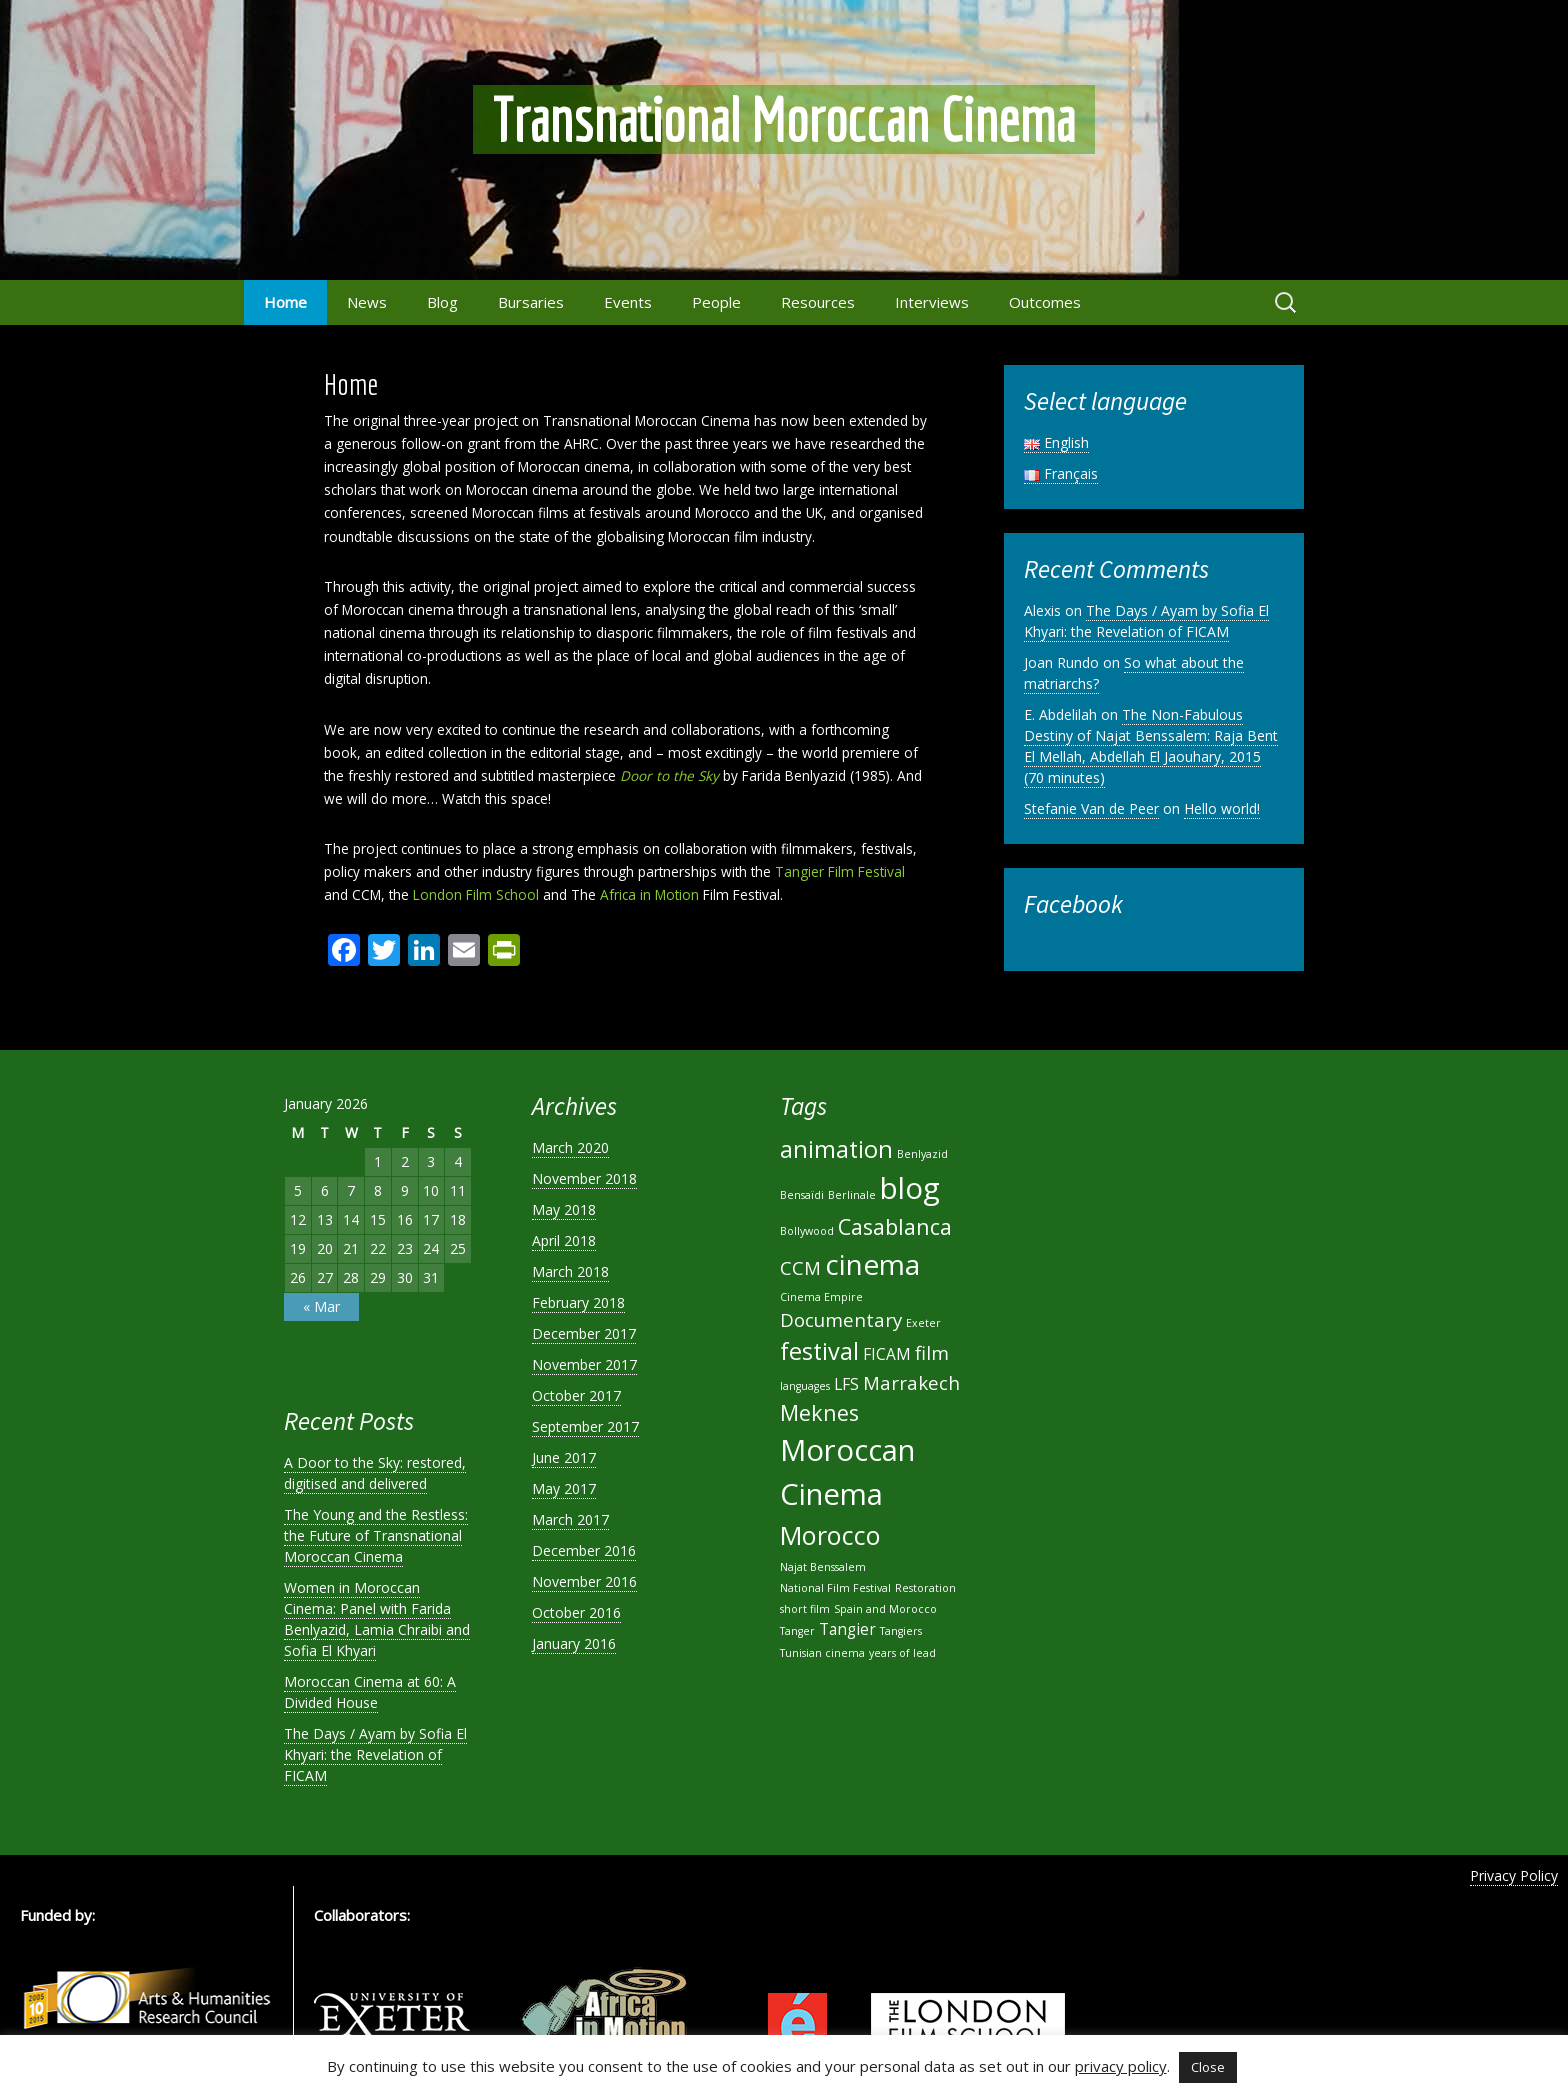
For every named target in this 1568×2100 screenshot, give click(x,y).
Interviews (932, 302)
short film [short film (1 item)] (805, 1609)
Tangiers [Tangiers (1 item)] (901, 1631)
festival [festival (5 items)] (819, 1351)
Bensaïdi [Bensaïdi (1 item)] (802, 1195)
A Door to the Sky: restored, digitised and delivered (375, 1473)
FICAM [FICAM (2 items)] (887, 1354)
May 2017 (564, 1488)
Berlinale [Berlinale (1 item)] (852, 1195)
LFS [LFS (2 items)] (846, 1384)
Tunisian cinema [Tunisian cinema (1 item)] (822, 1653)
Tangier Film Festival (840, 871)
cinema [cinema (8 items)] (872, 1264)
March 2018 (570, 1271)
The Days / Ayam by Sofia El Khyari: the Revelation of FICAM (1146, 621)
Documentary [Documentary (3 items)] (841, 1319)
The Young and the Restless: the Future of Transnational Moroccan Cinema (376, 1535)
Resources (818, 302)
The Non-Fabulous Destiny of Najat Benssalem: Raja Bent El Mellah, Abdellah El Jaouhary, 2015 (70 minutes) (1151, 746)
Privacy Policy (1514, 1875)
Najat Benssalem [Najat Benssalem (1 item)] (823, 1567)
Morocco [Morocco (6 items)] (830, 1535)
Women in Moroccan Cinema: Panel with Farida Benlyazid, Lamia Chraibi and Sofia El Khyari (377, 1619)
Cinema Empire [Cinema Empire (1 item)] (821, 1297)
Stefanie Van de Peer (1091, 808)
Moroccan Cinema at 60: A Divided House (370, 1692)
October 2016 (576, 1612)
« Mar (321, 1306)
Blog (442, 302)
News (367, 302)
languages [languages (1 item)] (805, 1386)
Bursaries (531, 302)
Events (628, 302)
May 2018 (564, 1209)
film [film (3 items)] (932, 1352)
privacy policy (1121, 2066)
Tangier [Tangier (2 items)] (847, 1629)
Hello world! (1222, 808)
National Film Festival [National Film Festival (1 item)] (835, 1588)
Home (285, 302)
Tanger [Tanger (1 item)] (797, 1631)
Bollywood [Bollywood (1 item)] (807, 1231)
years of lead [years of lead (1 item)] (902, 1653)
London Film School (476, 894)
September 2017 (585, 1426)
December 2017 (584, 1333)
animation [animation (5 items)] (836, 1149)
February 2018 (578, 1302)
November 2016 (584, 1581)
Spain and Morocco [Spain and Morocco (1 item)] (885, 1609)
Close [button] (1208, 2067)
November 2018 (584, 1178)
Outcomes (1045, 302)
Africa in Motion (649, 894)
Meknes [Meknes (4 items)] (819, 1412)
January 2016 (574, 1643)
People (716, 302)
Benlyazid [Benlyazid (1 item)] (922, 1154)
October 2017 (576, 1395)
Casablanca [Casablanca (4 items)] (895, 1226)
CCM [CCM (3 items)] (800, 1267)
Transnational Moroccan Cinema (784, 119)
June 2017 (564, 1457)
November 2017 (584, 1364)
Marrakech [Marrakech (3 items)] (911, 1382)
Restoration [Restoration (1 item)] (925, 1588)
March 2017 (570, 1519)
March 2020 (570, 1147)
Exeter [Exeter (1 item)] (923, 1323)
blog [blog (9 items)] (910, 1188)
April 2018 (564, 1240)
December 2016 (584, 1550)
